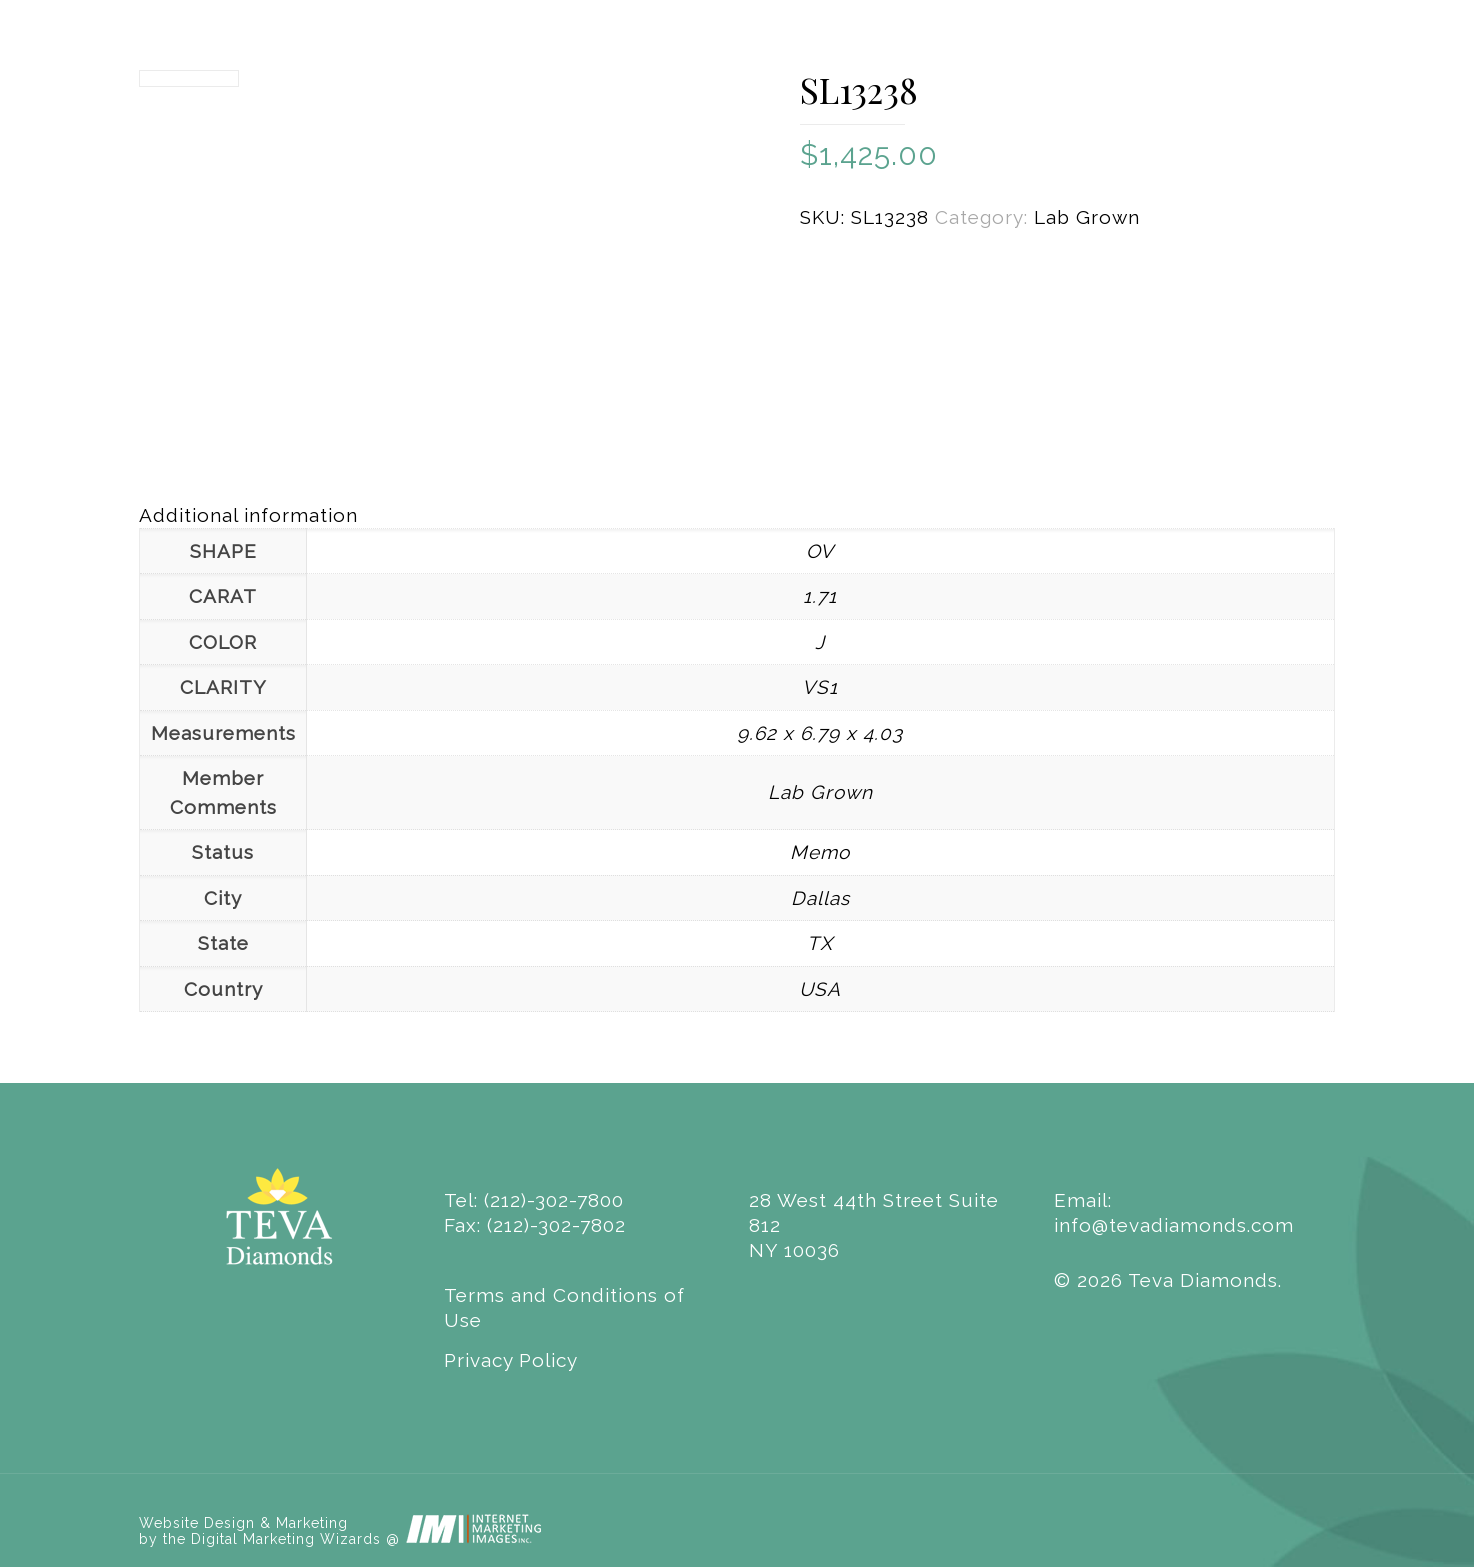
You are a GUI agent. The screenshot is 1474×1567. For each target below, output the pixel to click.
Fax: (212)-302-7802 (535, 1225)
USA (820, 989)
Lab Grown (1087, 217)
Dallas (820, 898)
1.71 (820, 596)
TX (820, 943)
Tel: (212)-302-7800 (534, 1200)
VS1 (820, 687)
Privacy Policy (511, 1360)
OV (820, 551)
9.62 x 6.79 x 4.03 (820, 733)
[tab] (737, 515)
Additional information (248, 515)
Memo (820, 852)
